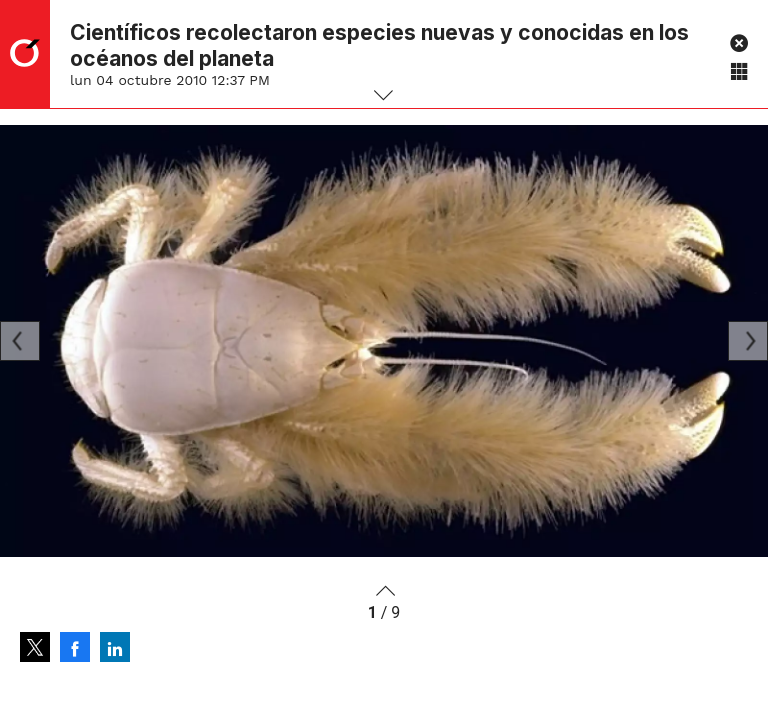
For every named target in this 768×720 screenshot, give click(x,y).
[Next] (748, 341)
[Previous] (20, 341)
